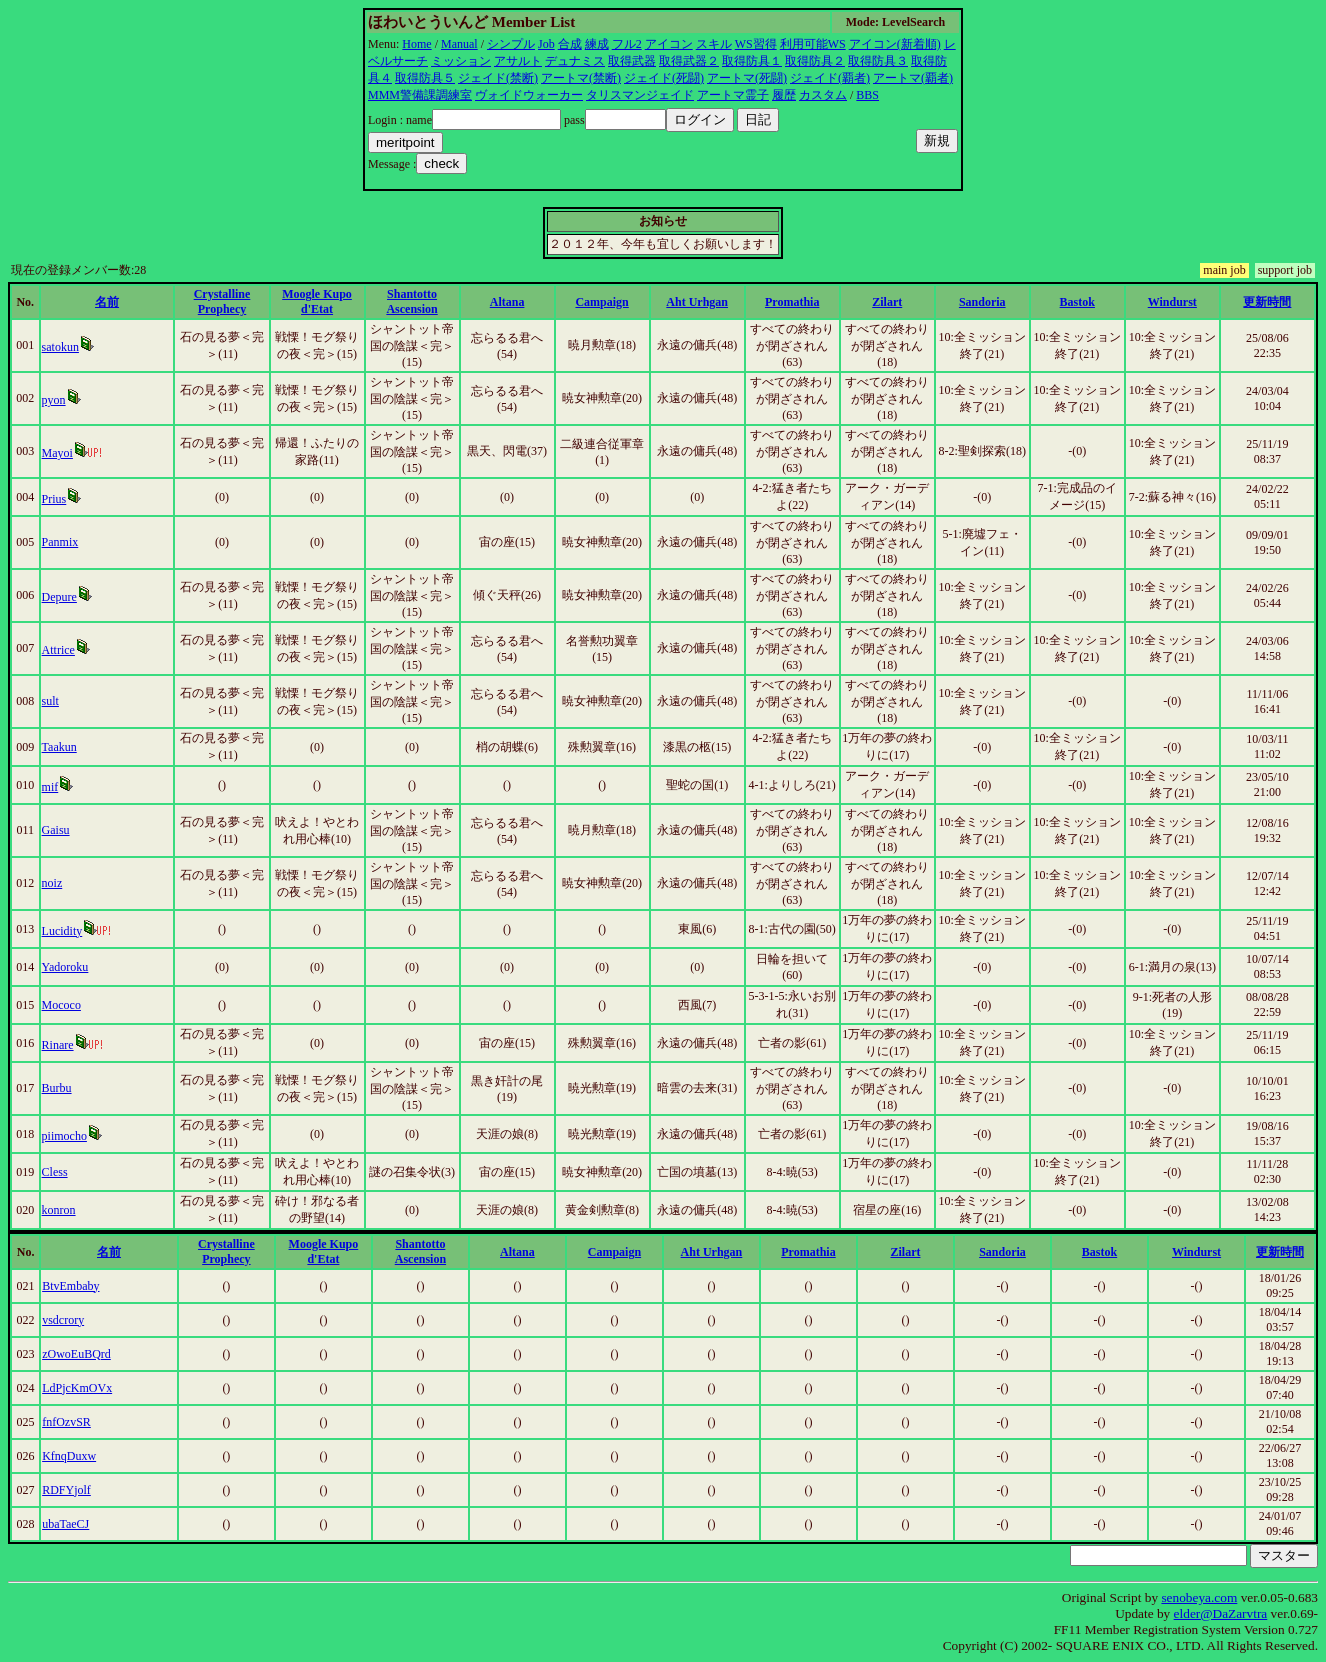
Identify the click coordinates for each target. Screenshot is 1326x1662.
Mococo (61, 1005)
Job (546, 44)
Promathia (792, 302)
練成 (597, 44)
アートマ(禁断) (581, 78)
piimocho (64, 1136)
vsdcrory (63, 1320)
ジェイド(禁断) (498, 78)
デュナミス (575, 61)
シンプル (511, 44)
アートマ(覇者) (913, 78)
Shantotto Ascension (411, 301)
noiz (52, 883)
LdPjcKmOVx (77, 1388)
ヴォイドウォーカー (529, 95)
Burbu (57, 1088)
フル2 (627, 44)
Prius (54, 499)
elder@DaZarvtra (1221, 1613)
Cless (55, 1172)
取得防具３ (878, 61)
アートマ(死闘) (747, 78)
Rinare (58, 1045)
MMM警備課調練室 (420, 95)
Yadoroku (65, 967)
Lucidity (62, 931)
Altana (507, 302)
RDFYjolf (66, 1490)
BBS (867, 95)
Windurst (1172, 302)
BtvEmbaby (70, 1286)
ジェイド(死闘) (664, 78)
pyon (54, 400)
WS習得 (756, 44)
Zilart (887, 302)
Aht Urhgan (697, 302)
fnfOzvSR (66, 1422)
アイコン (669, 44)
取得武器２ (689, 61)
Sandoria (982, 302)
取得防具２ (815, 61)
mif (50, 787)
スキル (714, 44)
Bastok (1077, 302)
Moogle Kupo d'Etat (317, 301)
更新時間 (1267, 302)
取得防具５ (425, 78)
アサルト (518, 61)
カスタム (823, 95)
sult (50, 701)
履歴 (784, 95)
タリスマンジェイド (640, 95)
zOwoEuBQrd (76, 1354)
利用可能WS (813, 44)
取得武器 (632, 61)
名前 (107, 302)
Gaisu (56, 830)
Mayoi (57, 453)
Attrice (58, 650)
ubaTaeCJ (65, 1524)
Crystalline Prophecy (222, 301)
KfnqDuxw (69, 1456)
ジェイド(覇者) (830, 78)
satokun (60, 347)
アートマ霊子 (733, 95)
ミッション (461, 61)
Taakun (59, 747)
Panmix (60, 542)
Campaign (601, 302)
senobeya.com (1199, 1597)
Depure (59, 597)
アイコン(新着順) (895, 44)
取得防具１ (752, 61)
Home (416, 44)
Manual (459, 44)
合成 (570, 44)
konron (59, 1210)
